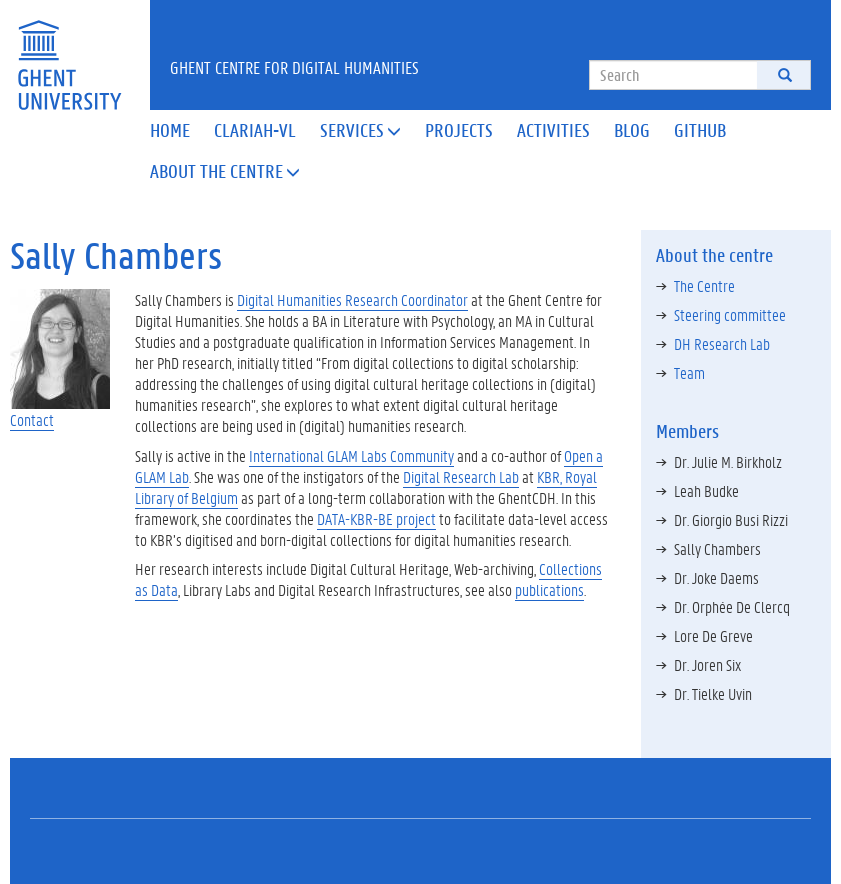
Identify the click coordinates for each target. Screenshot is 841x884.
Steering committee (730, 314)
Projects (459, 130)
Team (689, 372)
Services (360, 130)
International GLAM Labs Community (351, 455)
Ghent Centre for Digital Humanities (294, 67)
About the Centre (225, 171)
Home (170, 130)
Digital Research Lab (461, 476)
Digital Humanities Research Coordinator (352, 299)
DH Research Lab (722, 343)
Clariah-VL (255, 130)
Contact (32, 419)
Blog (632, 130)
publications (549, 589)
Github (700, 130)
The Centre (704, 285)
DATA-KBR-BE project (376, 518)
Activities (553, 130)
